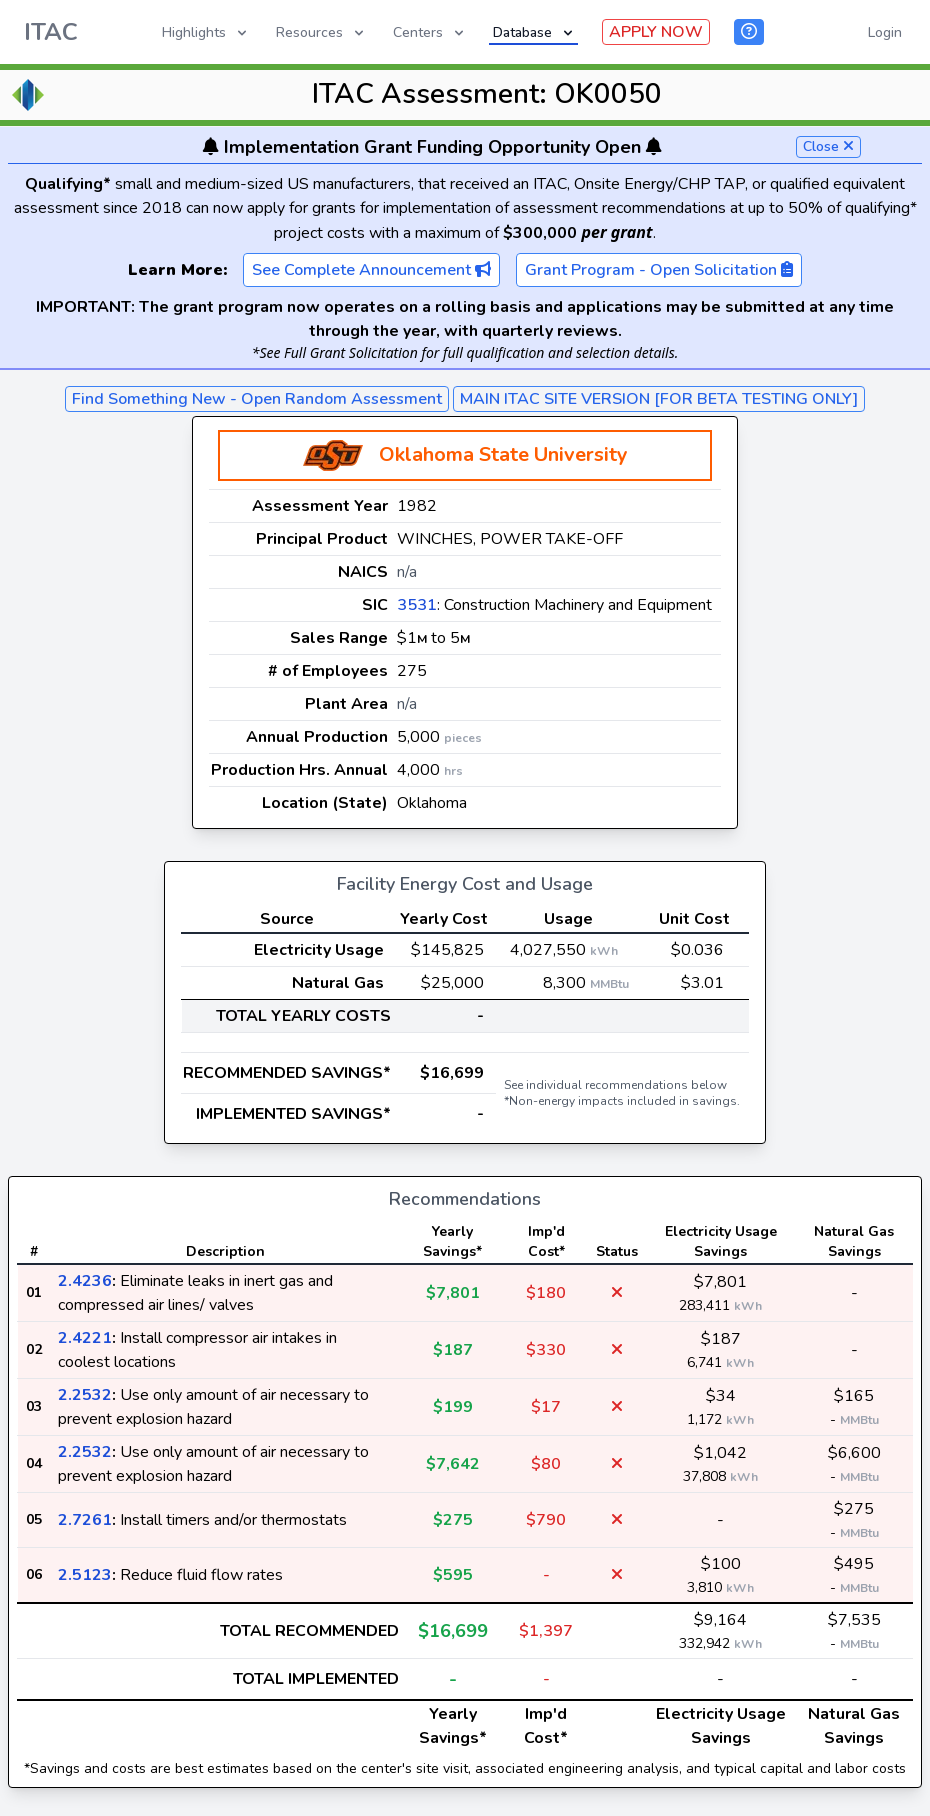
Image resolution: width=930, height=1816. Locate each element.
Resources (321, 32)
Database (534, 32)
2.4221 (85, 1338)
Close (828, 146)
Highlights (206, 32)
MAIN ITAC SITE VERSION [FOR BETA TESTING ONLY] (659, 399)
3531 (417, 605)
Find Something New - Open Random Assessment (257, 399)
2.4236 (85, 1281)
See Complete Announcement (371, 270)
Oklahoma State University (503, 454)
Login (885, 32)
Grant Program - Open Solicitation (659, 270)
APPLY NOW (656, 32)
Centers (430, 32)
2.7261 (85, 1520)
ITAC (51, 32)
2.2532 (85, 1395)
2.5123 (85, 1575)
